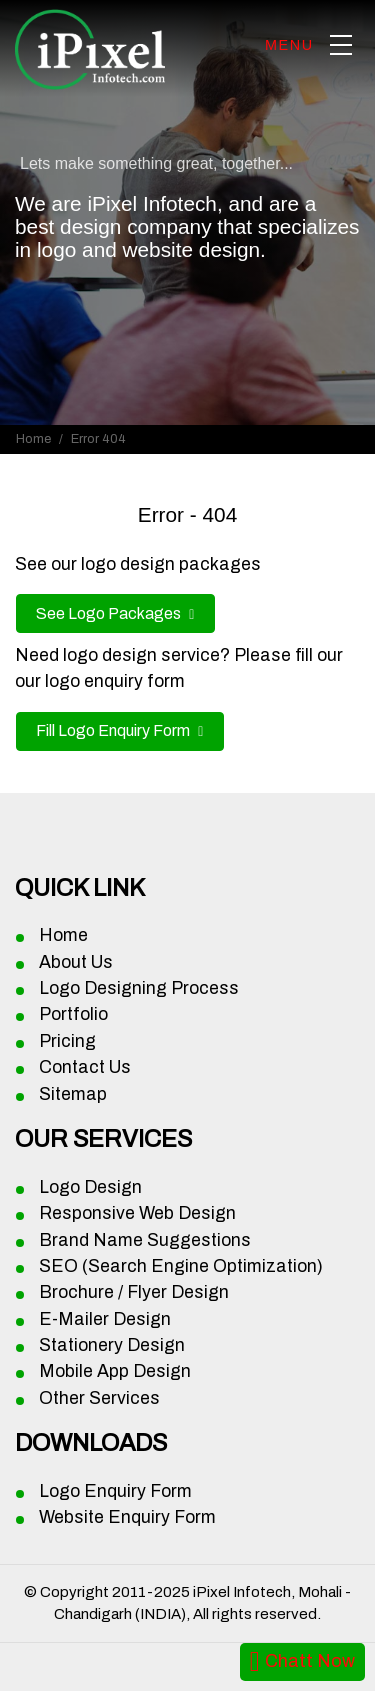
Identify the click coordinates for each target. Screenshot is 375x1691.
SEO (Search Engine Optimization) (181, 1266)
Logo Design (90, 1187)
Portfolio (73, 1014)
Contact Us (85, 1067)
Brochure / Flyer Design (134, 1292)
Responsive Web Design (137, 1213)
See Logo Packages (110, 613)
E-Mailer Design (105, 1319)
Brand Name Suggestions (145, 1240)
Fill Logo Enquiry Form (114, 730)
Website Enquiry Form (127, 1517)
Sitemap (73, 1094)
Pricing (67, 1041)
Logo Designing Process (139, 988)
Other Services (99, 1398)
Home (33, 439)
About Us (76, 962)
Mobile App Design (115, 1371)
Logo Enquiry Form (115, 1491)
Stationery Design (112, 1345)
